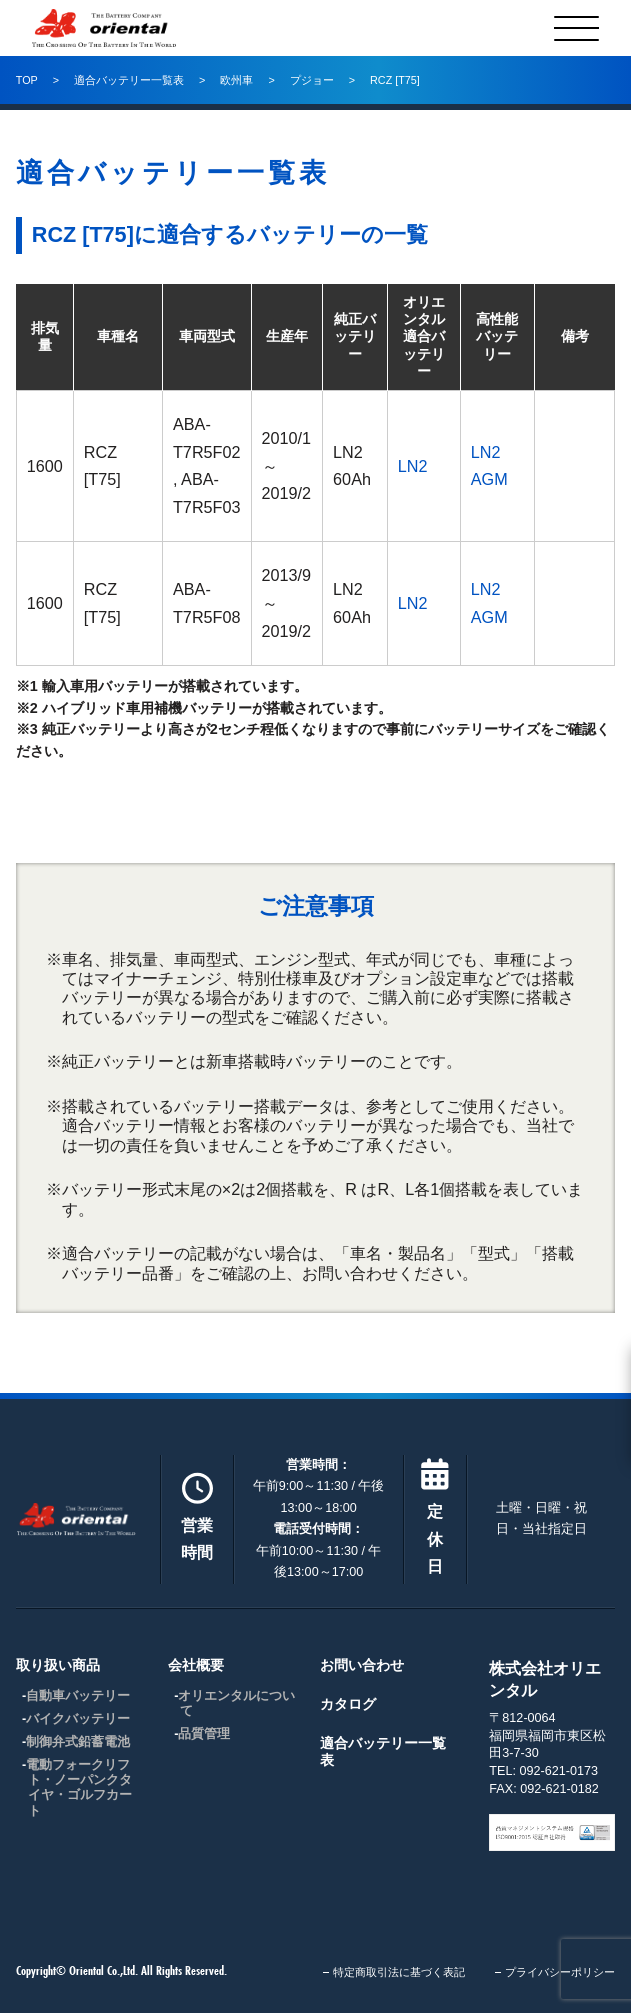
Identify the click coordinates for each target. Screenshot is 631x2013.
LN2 (413, 466)
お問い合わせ (362, 1665)
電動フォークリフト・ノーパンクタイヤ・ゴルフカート (79, 1787)
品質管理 (204, 1734)
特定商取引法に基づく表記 (399, 1972)
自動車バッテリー (78, 1696)
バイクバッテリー (78, 1719)
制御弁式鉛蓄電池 (78, 1742)
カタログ (348, 1704)
